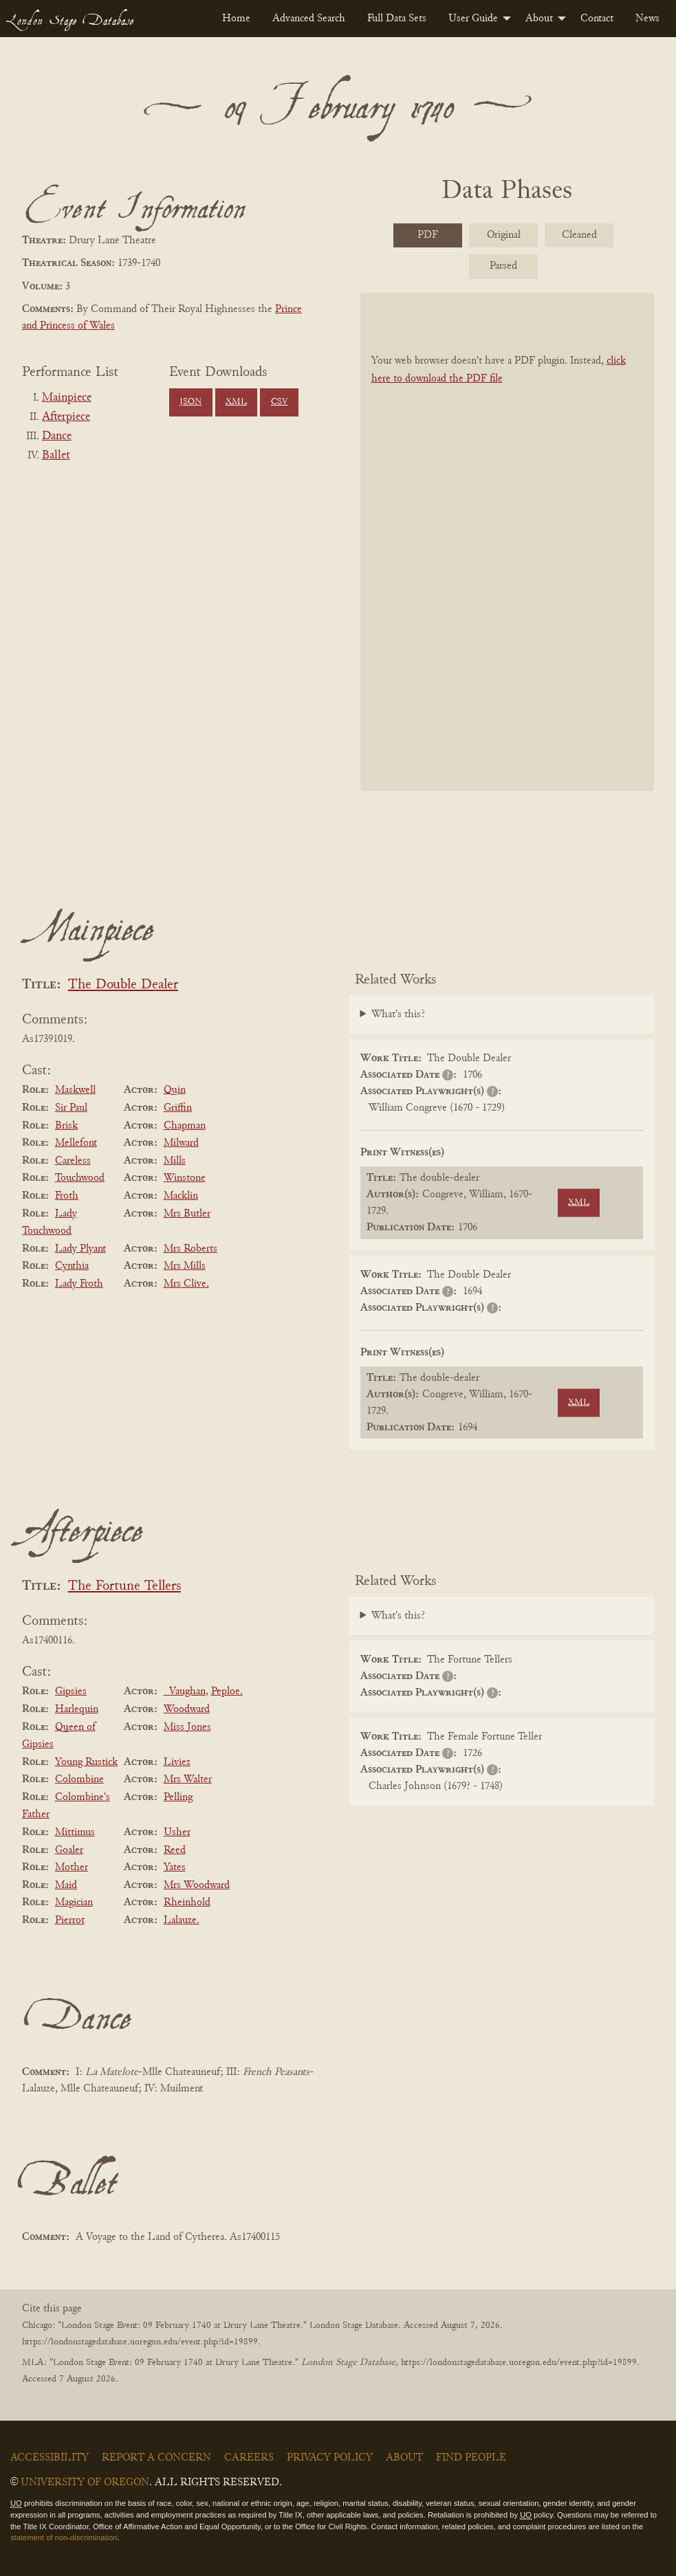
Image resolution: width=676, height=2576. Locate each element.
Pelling (178, 1797)
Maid (66, 1885)
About (539, 18)
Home (236, 18)
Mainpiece (66, 398)
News (647, 18)
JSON (190, 402)
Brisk (66, 1125)
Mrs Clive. (186, 1283)
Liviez (177, 1762)
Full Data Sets (396, 18)
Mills (175, 1160)
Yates (175, 1867)
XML (236, 402)
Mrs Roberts (190, 1248)
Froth (66, 1195)
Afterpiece (66, 417)
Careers (249, 2457)
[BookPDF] (507, 541)
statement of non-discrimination (63, 2537)
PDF (427, 235)
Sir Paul (71, 1107)
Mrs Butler (187, 1213)
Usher (177, 1832)
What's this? (398, 1014)
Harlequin (76, 1709)
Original (504, 235)
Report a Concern (156, 2457)
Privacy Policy (330, 2457)
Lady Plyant (80, 1248)
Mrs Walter (188, 1779)
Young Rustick (86, 1762)
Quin (175, 1090)
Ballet (56, 455)
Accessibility (49, 2457)
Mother (71, 1867)
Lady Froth (79, 1283)
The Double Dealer (123, 985)
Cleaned (579, 235)
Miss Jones (187, 1727)
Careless (73, 1160)
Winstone (185, 1178)
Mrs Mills (185, 1266)
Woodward (187, 1709)
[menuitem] (236, 18)
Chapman (185, 1125)
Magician (74, 1902)
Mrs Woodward (197, 1885)
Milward (181, 1142)
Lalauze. (181, 1920)
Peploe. (227, 1691)
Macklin (181, 1195)
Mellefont (76, 1142)
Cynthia (72, 1266)
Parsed (503, 265)
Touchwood (80, 1178)
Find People (471, 2457)
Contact (596, 18)
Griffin (178, 1107)
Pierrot (70, 1920)
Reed (175, 1850)
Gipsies (71, 1691)
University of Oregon (85, 2482)
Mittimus (75, 1832)
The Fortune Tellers (124, 1586)
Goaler (69, 1850)
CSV (279, 402)
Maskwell (75, 1090)
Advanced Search (308, 18)
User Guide (473, 18)
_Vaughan (185, 1691)
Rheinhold (187, 1902)
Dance (57, 436)
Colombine (79, 1779)
